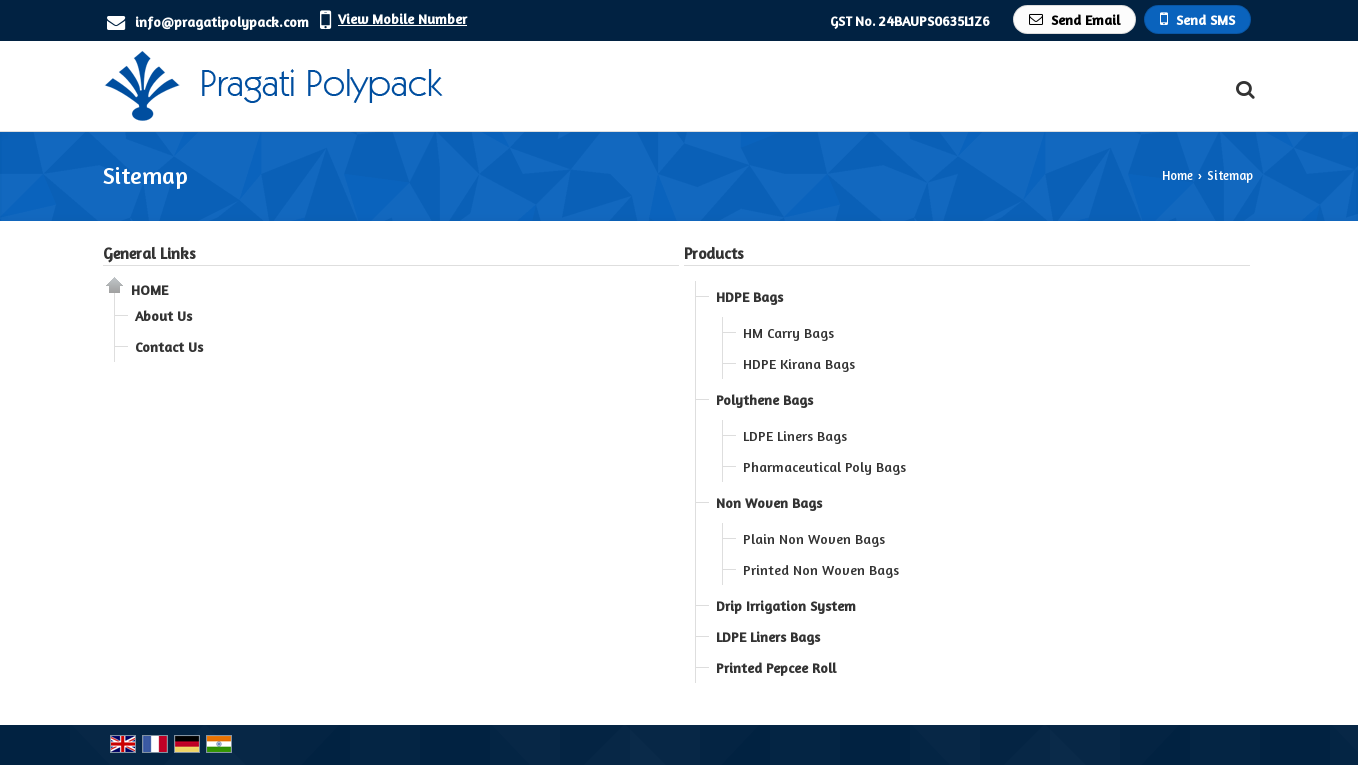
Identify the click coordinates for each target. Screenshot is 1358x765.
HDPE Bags (749, 296)
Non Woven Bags (769, 502)
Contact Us (169, 346)
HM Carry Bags (788, 332)
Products (714, 253)
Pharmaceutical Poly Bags (824, 466)
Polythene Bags (764, 399)
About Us (163, 315)
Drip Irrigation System (786, 605)
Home (1177, 175)
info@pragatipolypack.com (222, 21)
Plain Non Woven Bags (814, 538)
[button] (402, 18)
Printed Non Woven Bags (821, 569)
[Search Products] (1242, 89)
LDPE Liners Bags (795, 435)
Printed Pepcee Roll (776, 667)
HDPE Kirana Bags (799, 363)
